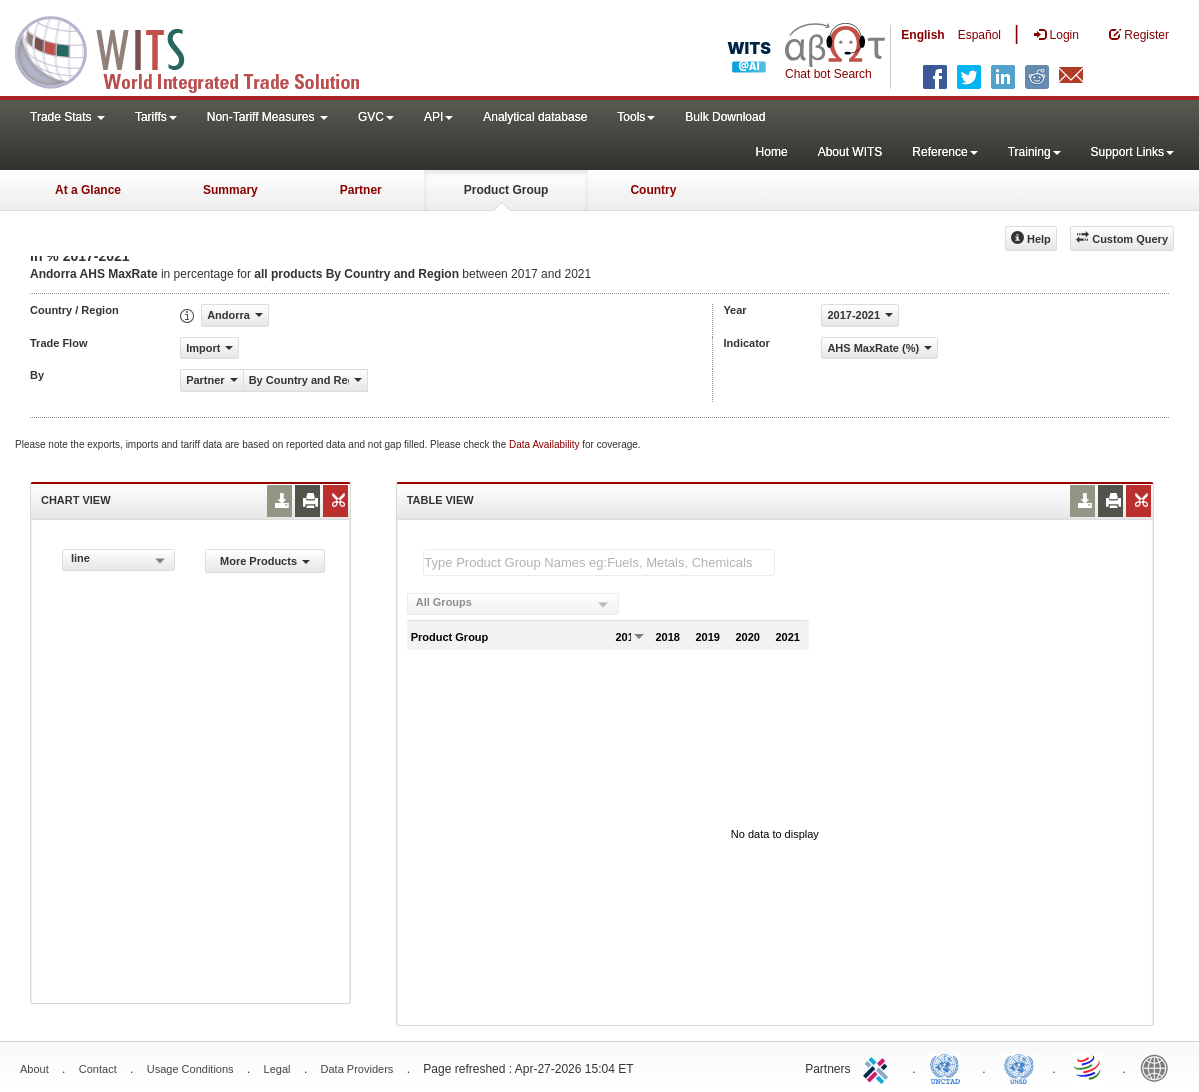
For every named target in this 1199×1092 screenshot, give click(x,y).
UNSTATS (1019, 1067)
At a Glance (88, 190)
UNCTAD (949, 1067)
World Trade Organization (1089, 1067)
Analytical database (535, 117)
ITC (879, 1067)
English (922, 35)
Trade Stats (67, 117)
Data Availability (545, 444)
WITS (200, 50)
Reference (944, 152)
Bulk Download (725, 117)
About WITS (850, 152)
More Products (265, 561)
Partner (361, 190)
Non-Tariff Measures (267, 117)
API (438, 117)
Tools (636, 117)
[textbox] (599, 562)
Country (653, 190)
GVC (376, 117)
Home (772, 152)
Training (1034, 152)
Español (979, 35)
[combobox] (118, 560)
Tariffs (156, 117)
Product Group (506, 190)
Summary (230, 190)
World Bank (1159, 1067)
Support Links (1132, 152)
